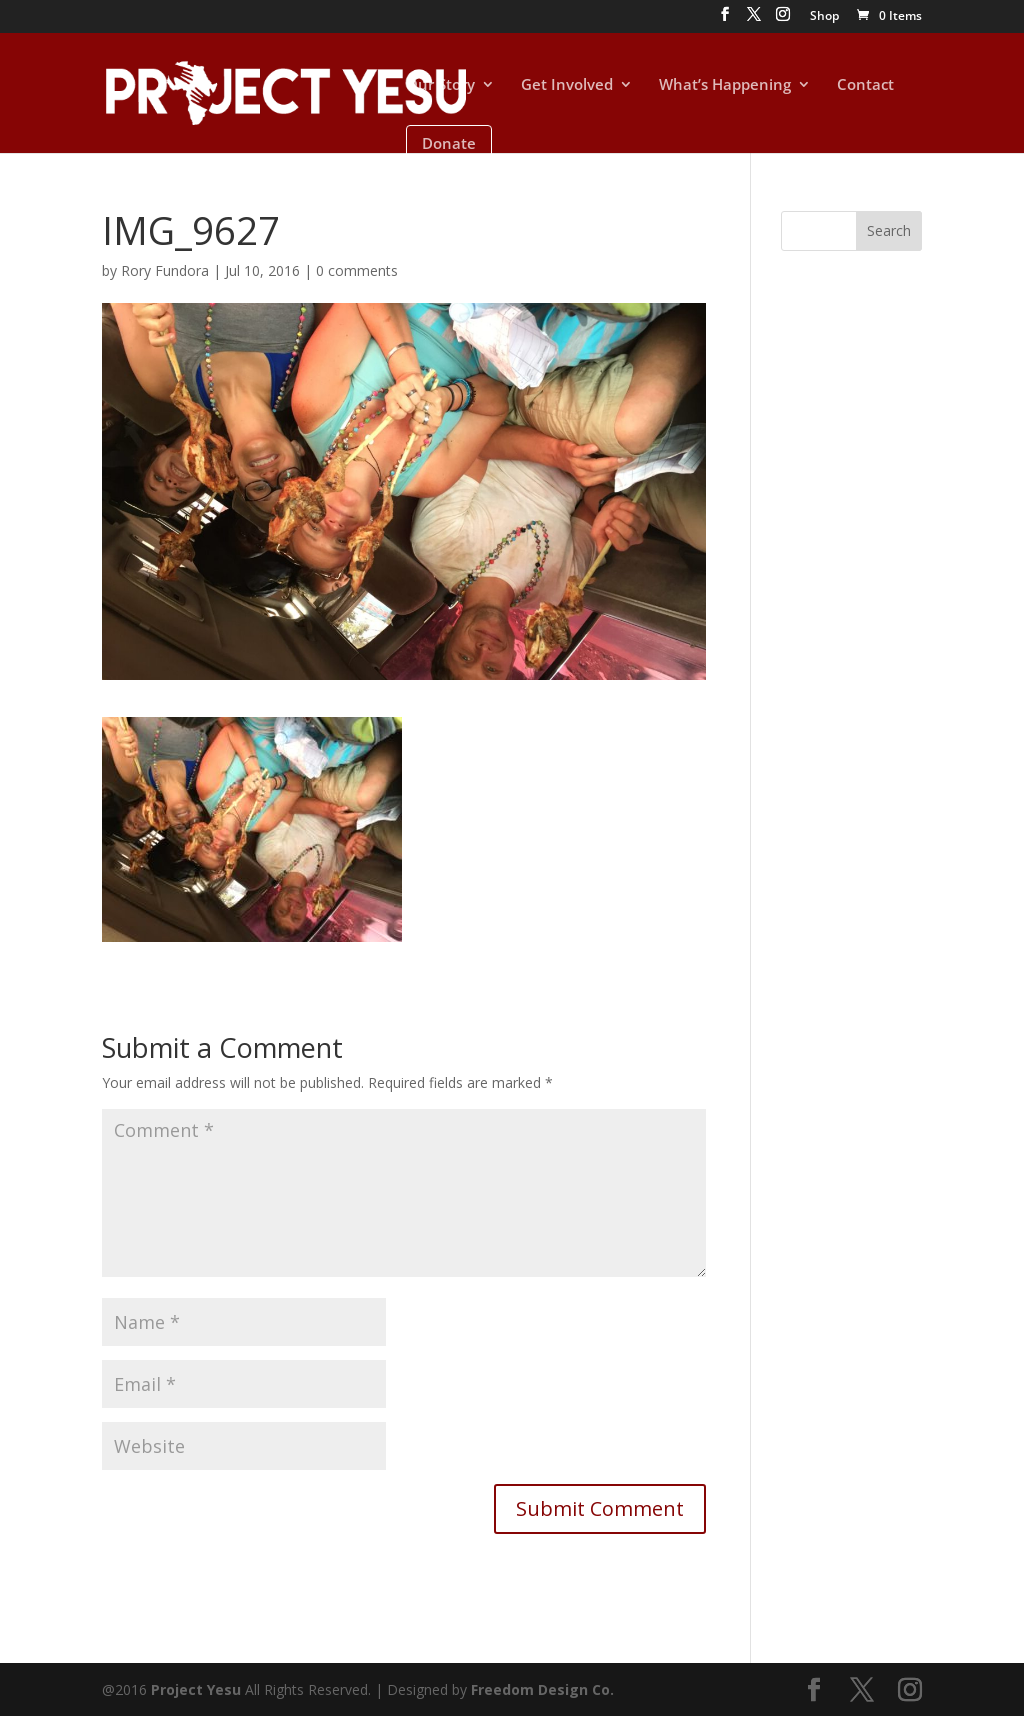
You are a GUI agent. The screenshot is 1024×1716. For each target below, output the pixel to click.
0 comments (357, 270)
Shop (824, 17)
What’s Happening (725, 85)
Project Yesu (196, 1689)
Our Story (440, 85)
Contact (865, 85)
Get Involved (567, 85)
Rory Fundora (165, 270)
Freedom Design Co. (542, 1689)
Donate (449, 143)
